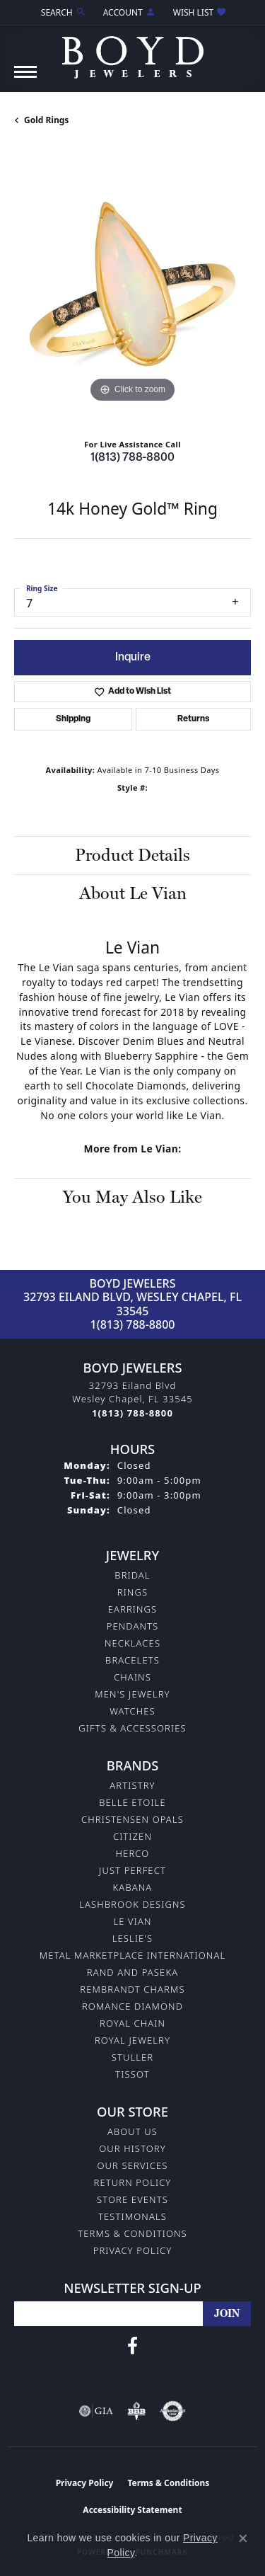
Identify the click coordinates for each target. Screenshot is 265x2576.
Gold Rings (46, 120)
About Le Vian (133, 893)
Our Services (132, 2165)
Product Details (132, 855)
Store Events (132, 2199)
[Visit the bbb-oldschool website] (136, 2411)
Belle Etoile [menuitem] (132, 1802)
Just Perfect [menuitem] (132, 1870)
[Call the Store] (132, 1413)
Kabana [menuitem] (133, 1887)
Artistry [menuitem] (132, 1785)
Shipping (73, 719)
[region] (132, 287)
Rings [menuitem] (132, 1592)
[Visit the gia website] (96, 2411)
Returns (193, 719)
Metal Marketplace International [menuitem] (132, 1955)
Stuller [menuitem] (133, 2057)
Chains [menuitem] (132, 1677)
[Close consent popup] (243, 2538)
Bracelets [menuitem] (132, 1660)
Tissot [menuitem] (132, 2074)
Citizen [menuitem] (132, 1836)
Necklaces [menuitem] (132, 1643)
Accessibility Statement (132, 2510)
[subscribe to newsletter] (227, 2313)
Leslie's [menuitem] (132, 1938)
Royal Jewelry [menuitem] (132, 2040)
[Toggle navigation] (25, 79)
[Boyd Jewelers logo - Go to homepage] (133, 52)
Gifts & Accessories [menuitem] (132, 1728)
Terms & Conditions (132, 2233)
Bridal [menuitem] (132, 1575)
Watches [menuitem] (132, 1711)
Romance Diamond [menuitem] (132, 2006)
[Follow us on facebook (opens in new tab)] (132, 2345)
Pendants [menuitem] (133, 1626)
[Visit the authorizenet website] (173, 2411)
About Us (132, 2131)
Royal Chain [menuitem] (132, 2023)
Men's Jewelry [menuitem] (132, 1694)
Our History (132, 2148)
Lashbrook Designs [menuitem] (132, 1904)
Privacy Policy (132, 2250)
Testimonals (132, 2216)
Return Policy (133, 2182)
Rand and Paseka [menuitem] (132, 1972)
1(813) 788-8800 (132, 458)
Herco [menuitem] (133, 1853)
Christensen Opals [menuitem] (132, 1819)
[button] (62, 12)
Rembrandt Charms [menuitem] (132, 1989)
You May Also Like (132, 1197)
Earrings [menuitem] (133, 1609)
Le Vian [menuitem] (132, 1921)
